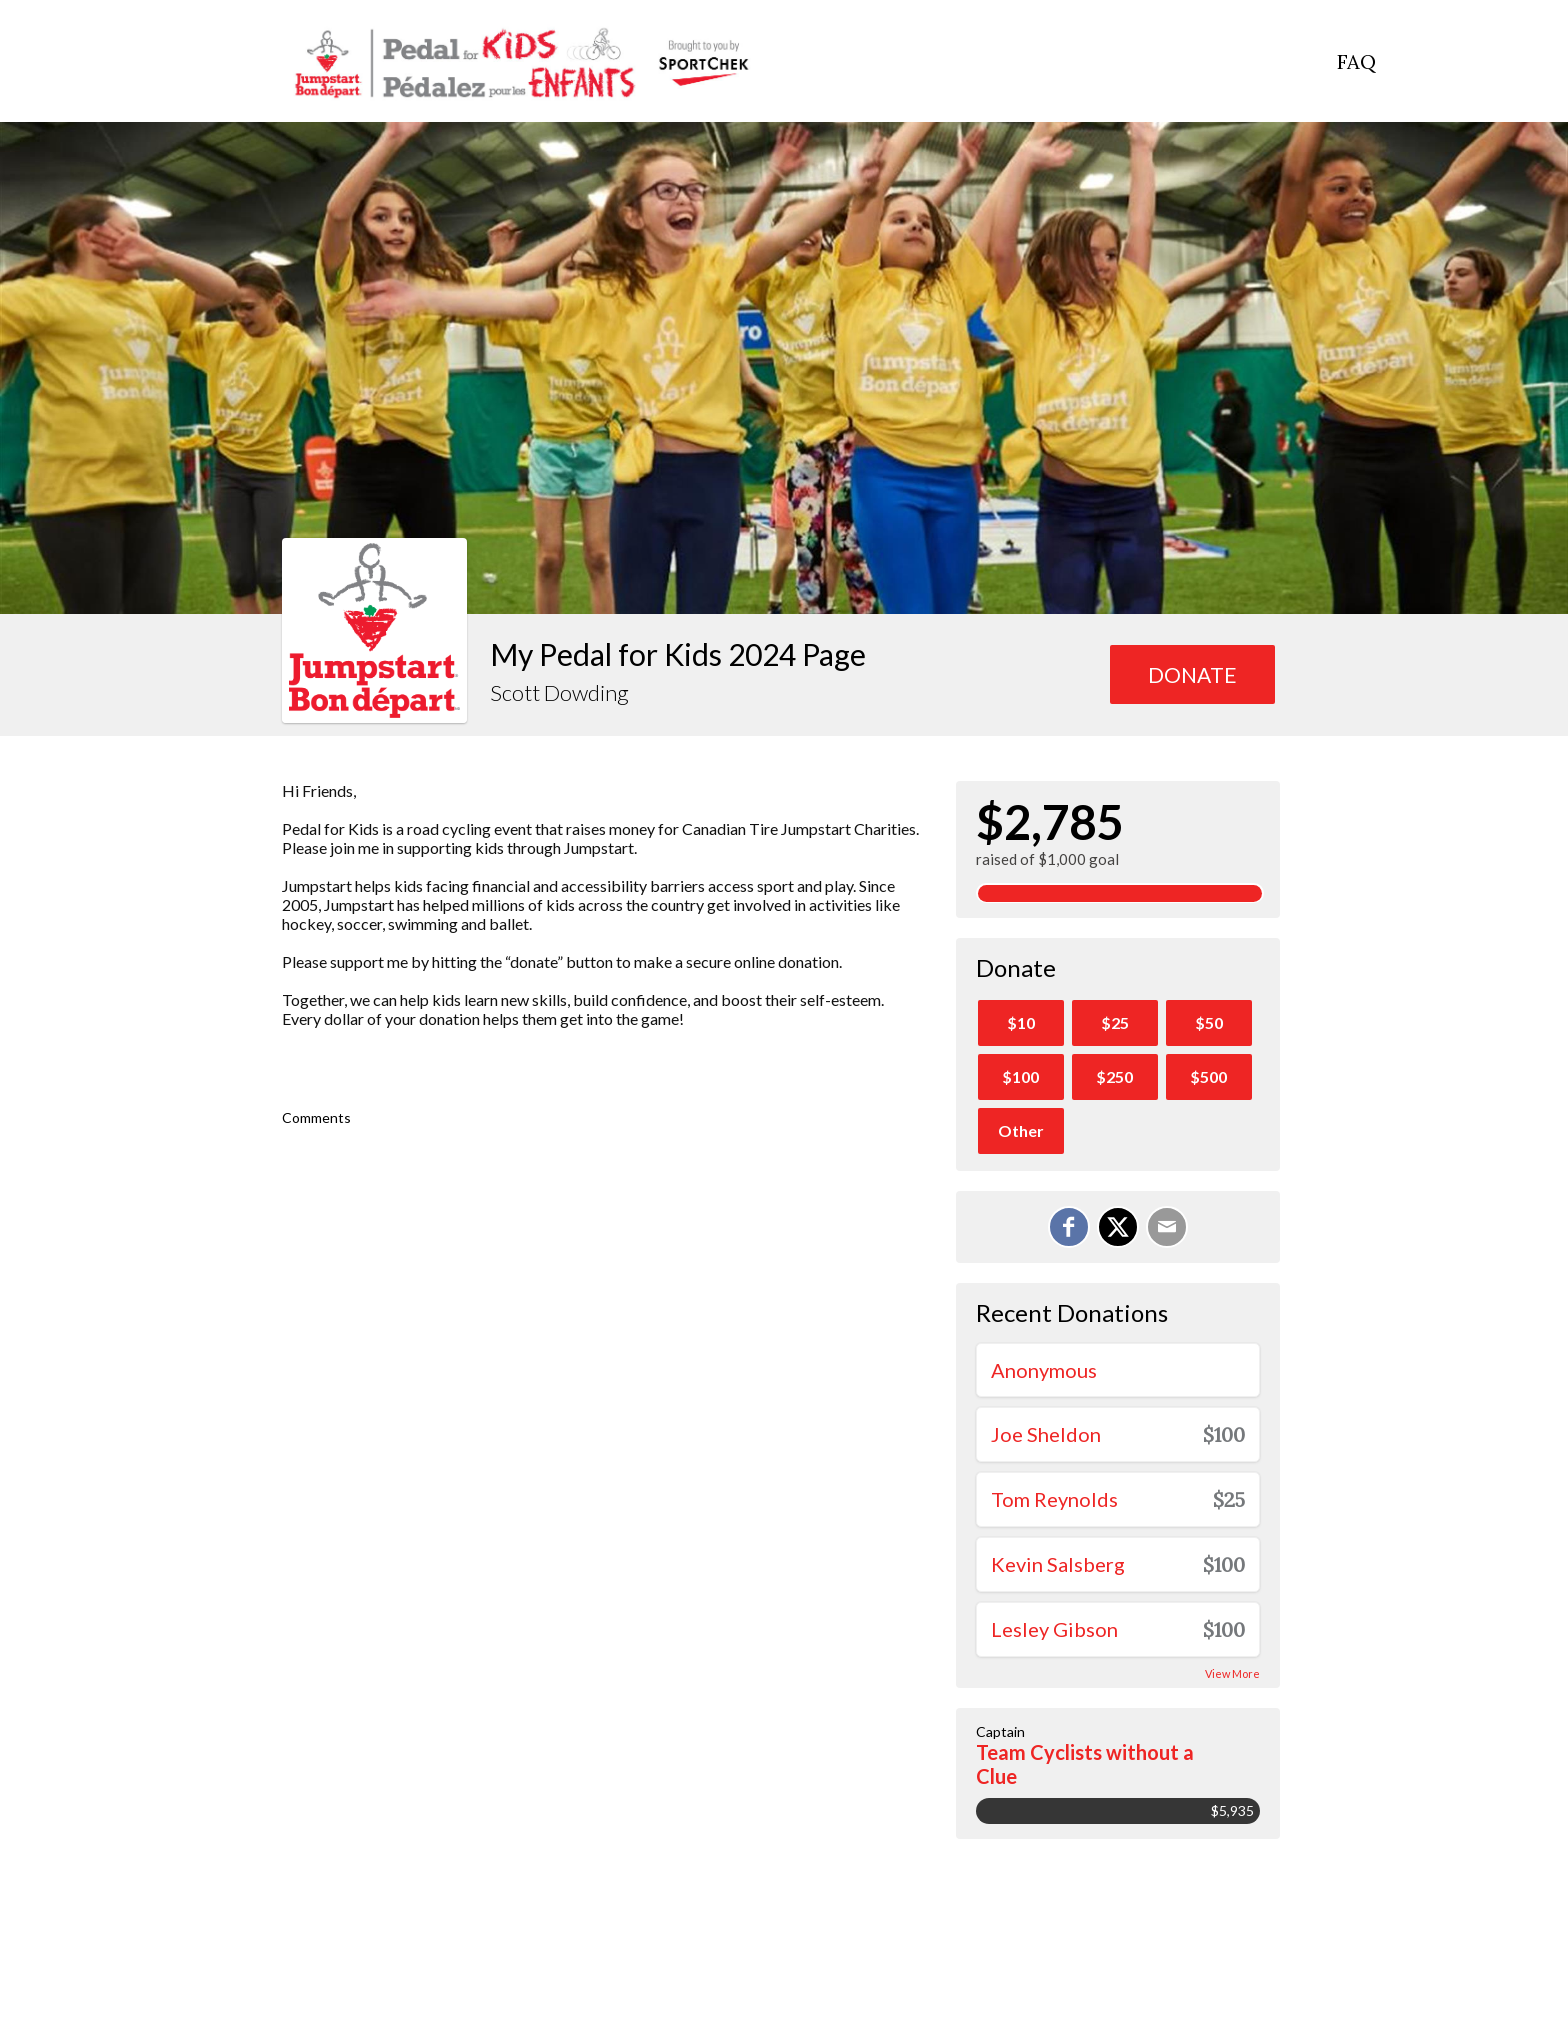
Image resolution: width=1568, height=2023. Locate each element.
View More (1232, 1673)
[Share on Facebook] (1069, 1227)
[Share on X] (1118, 1227)
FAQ (1356, 61)
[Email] (1167, 1227)
